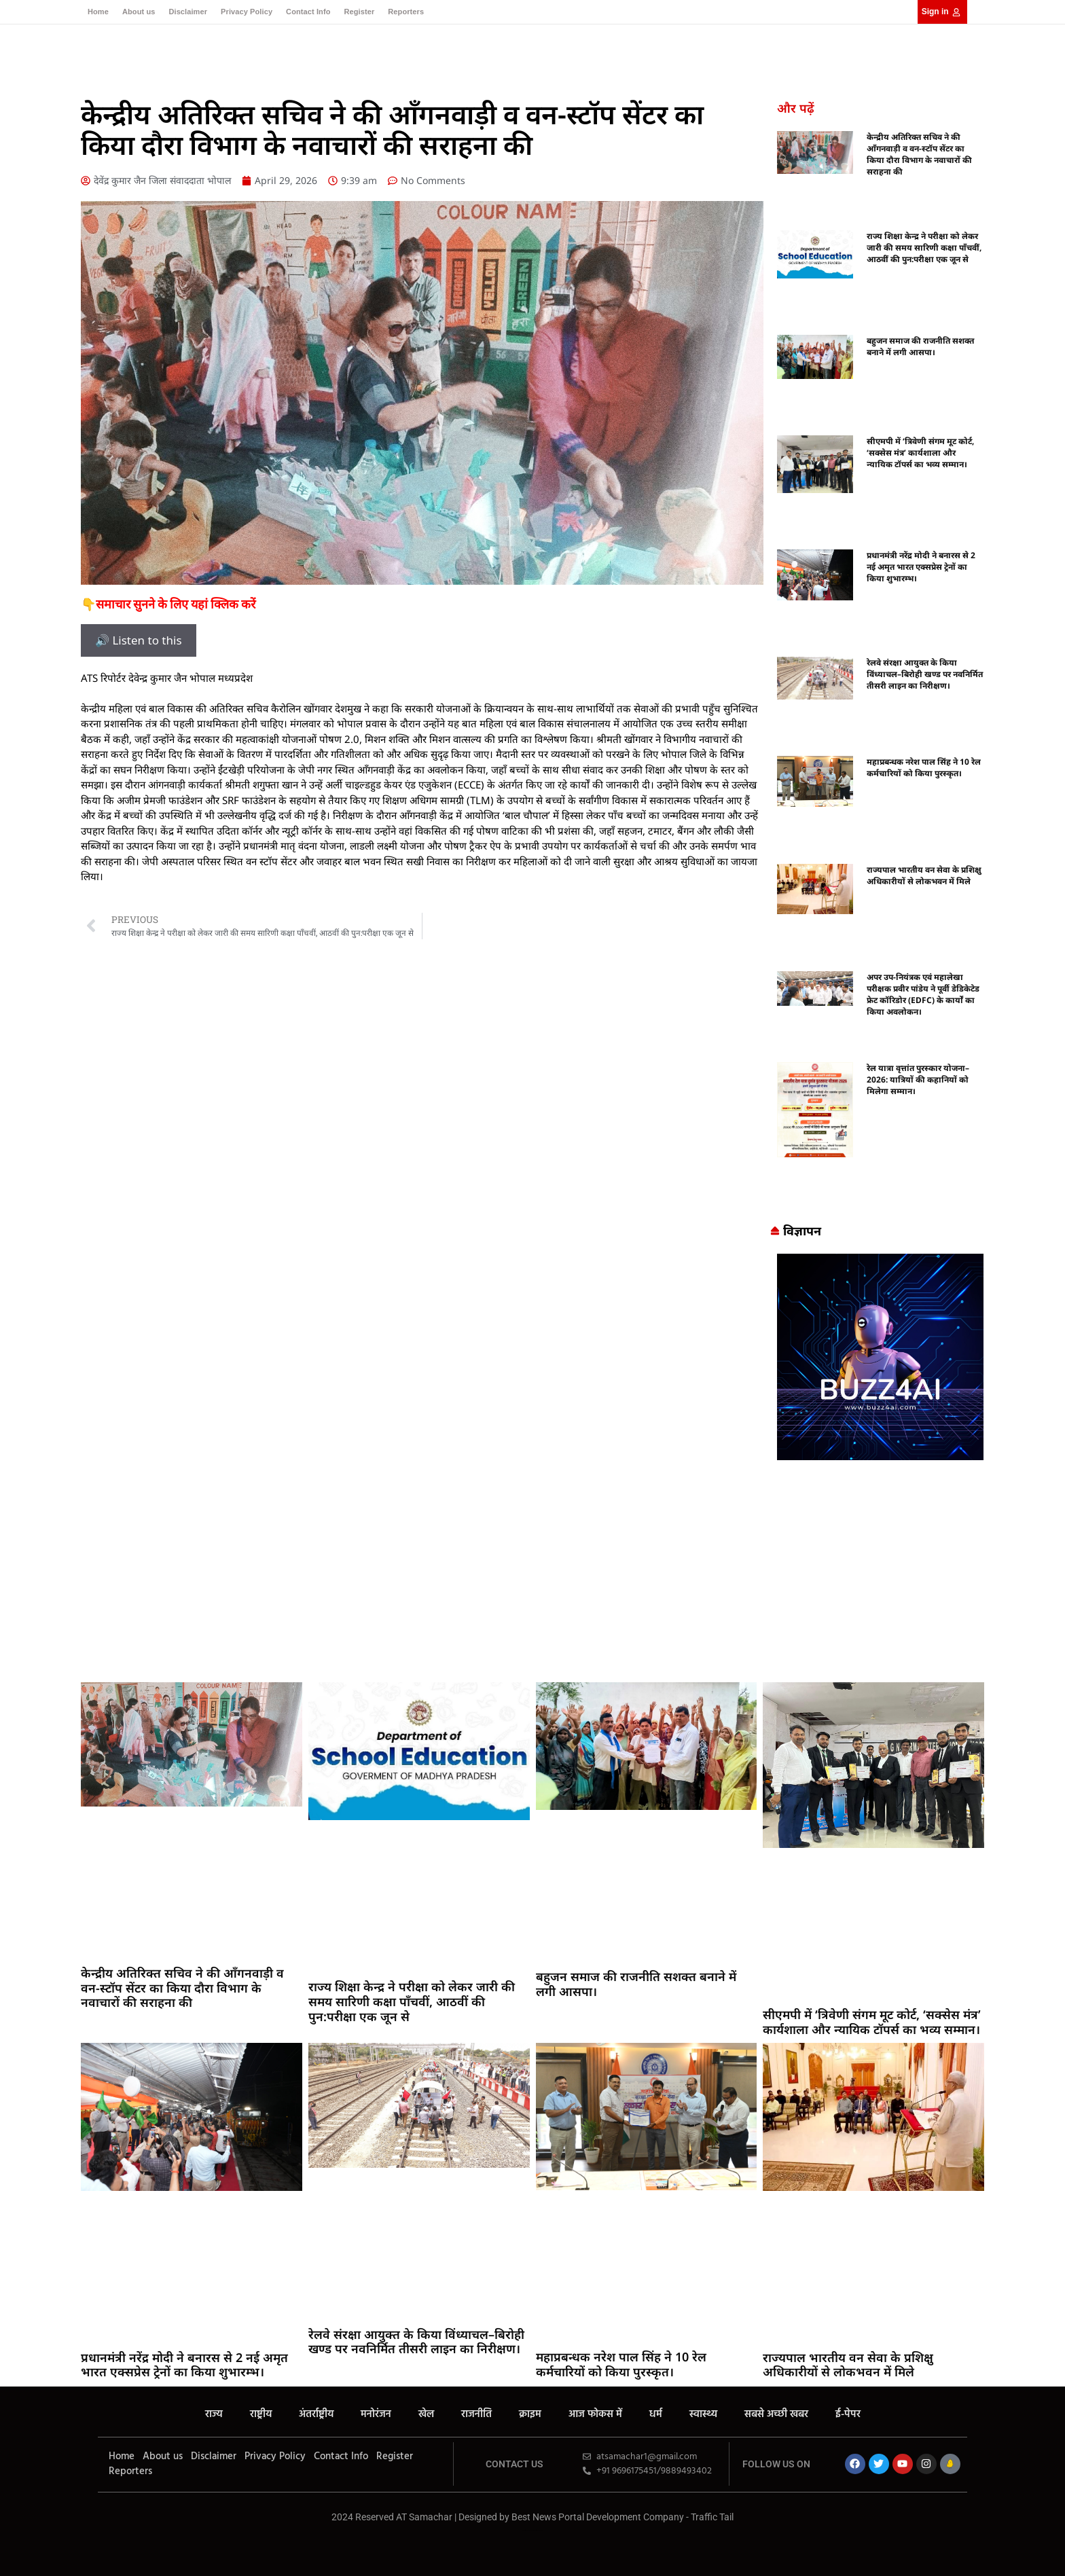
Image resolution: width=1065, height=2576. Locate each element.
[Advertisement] (532, 1574)
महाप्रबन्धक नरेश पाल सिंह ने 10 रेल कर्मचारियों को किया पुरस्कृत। (924, 767)
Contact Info (308, 11)
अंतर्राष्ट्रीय (316, 2414)
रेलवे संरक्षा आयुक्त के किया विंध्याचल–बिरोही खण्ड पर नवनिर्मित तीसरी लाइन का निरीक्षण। (925, 674)
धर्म (655, 2414)
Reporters (406, 11)
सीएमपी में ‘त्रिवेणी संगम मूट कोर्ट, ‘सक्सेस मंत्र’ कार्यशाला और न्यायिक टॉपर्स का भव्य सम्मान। (920, 452)
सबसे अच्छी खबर (776, 2414)
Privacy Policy (246, 11)
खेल (426, 2414)
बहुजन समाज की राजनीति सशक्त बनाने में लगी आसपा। (920, 346)
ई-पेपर (848, 2414)
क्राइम (530, 2414)
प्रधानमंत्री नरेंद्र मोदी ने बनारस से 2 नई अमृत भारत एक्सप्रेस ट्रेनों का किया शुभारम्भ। (921, 566)
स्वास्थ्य (703, 2414)
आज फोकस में (595, 2414)
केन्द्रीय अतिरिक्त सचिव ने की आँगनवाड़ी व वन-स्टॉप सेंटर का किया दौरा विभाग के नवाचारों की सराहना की (919, 154)
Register (359, 11)
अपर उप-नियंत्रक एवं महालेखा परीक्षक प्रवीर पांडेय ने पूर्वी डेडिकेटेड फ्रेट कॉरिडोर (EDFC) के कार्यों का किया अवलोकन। (923, 994)
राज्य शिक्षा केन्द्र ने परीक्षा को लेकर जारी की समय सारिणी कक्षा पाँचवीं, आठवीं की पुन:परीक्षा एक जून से (924, 247)
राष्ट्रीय (261, 2414)
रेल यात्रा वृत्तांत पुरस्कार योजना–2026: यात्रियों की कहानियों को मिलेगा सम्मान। (918, 1079)
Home (98, 11)
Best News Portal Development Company (597, 2516)
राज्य (214, 2414)
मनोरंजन (376, 2414)
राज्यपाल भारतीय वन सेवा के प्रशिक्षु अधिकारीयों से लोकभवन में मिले (924, 875)
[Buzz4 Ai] (880, 1456)
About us (138, 11)
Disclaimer (187, 11)
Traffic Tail (712, 2516)
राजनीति (476, 2414)
